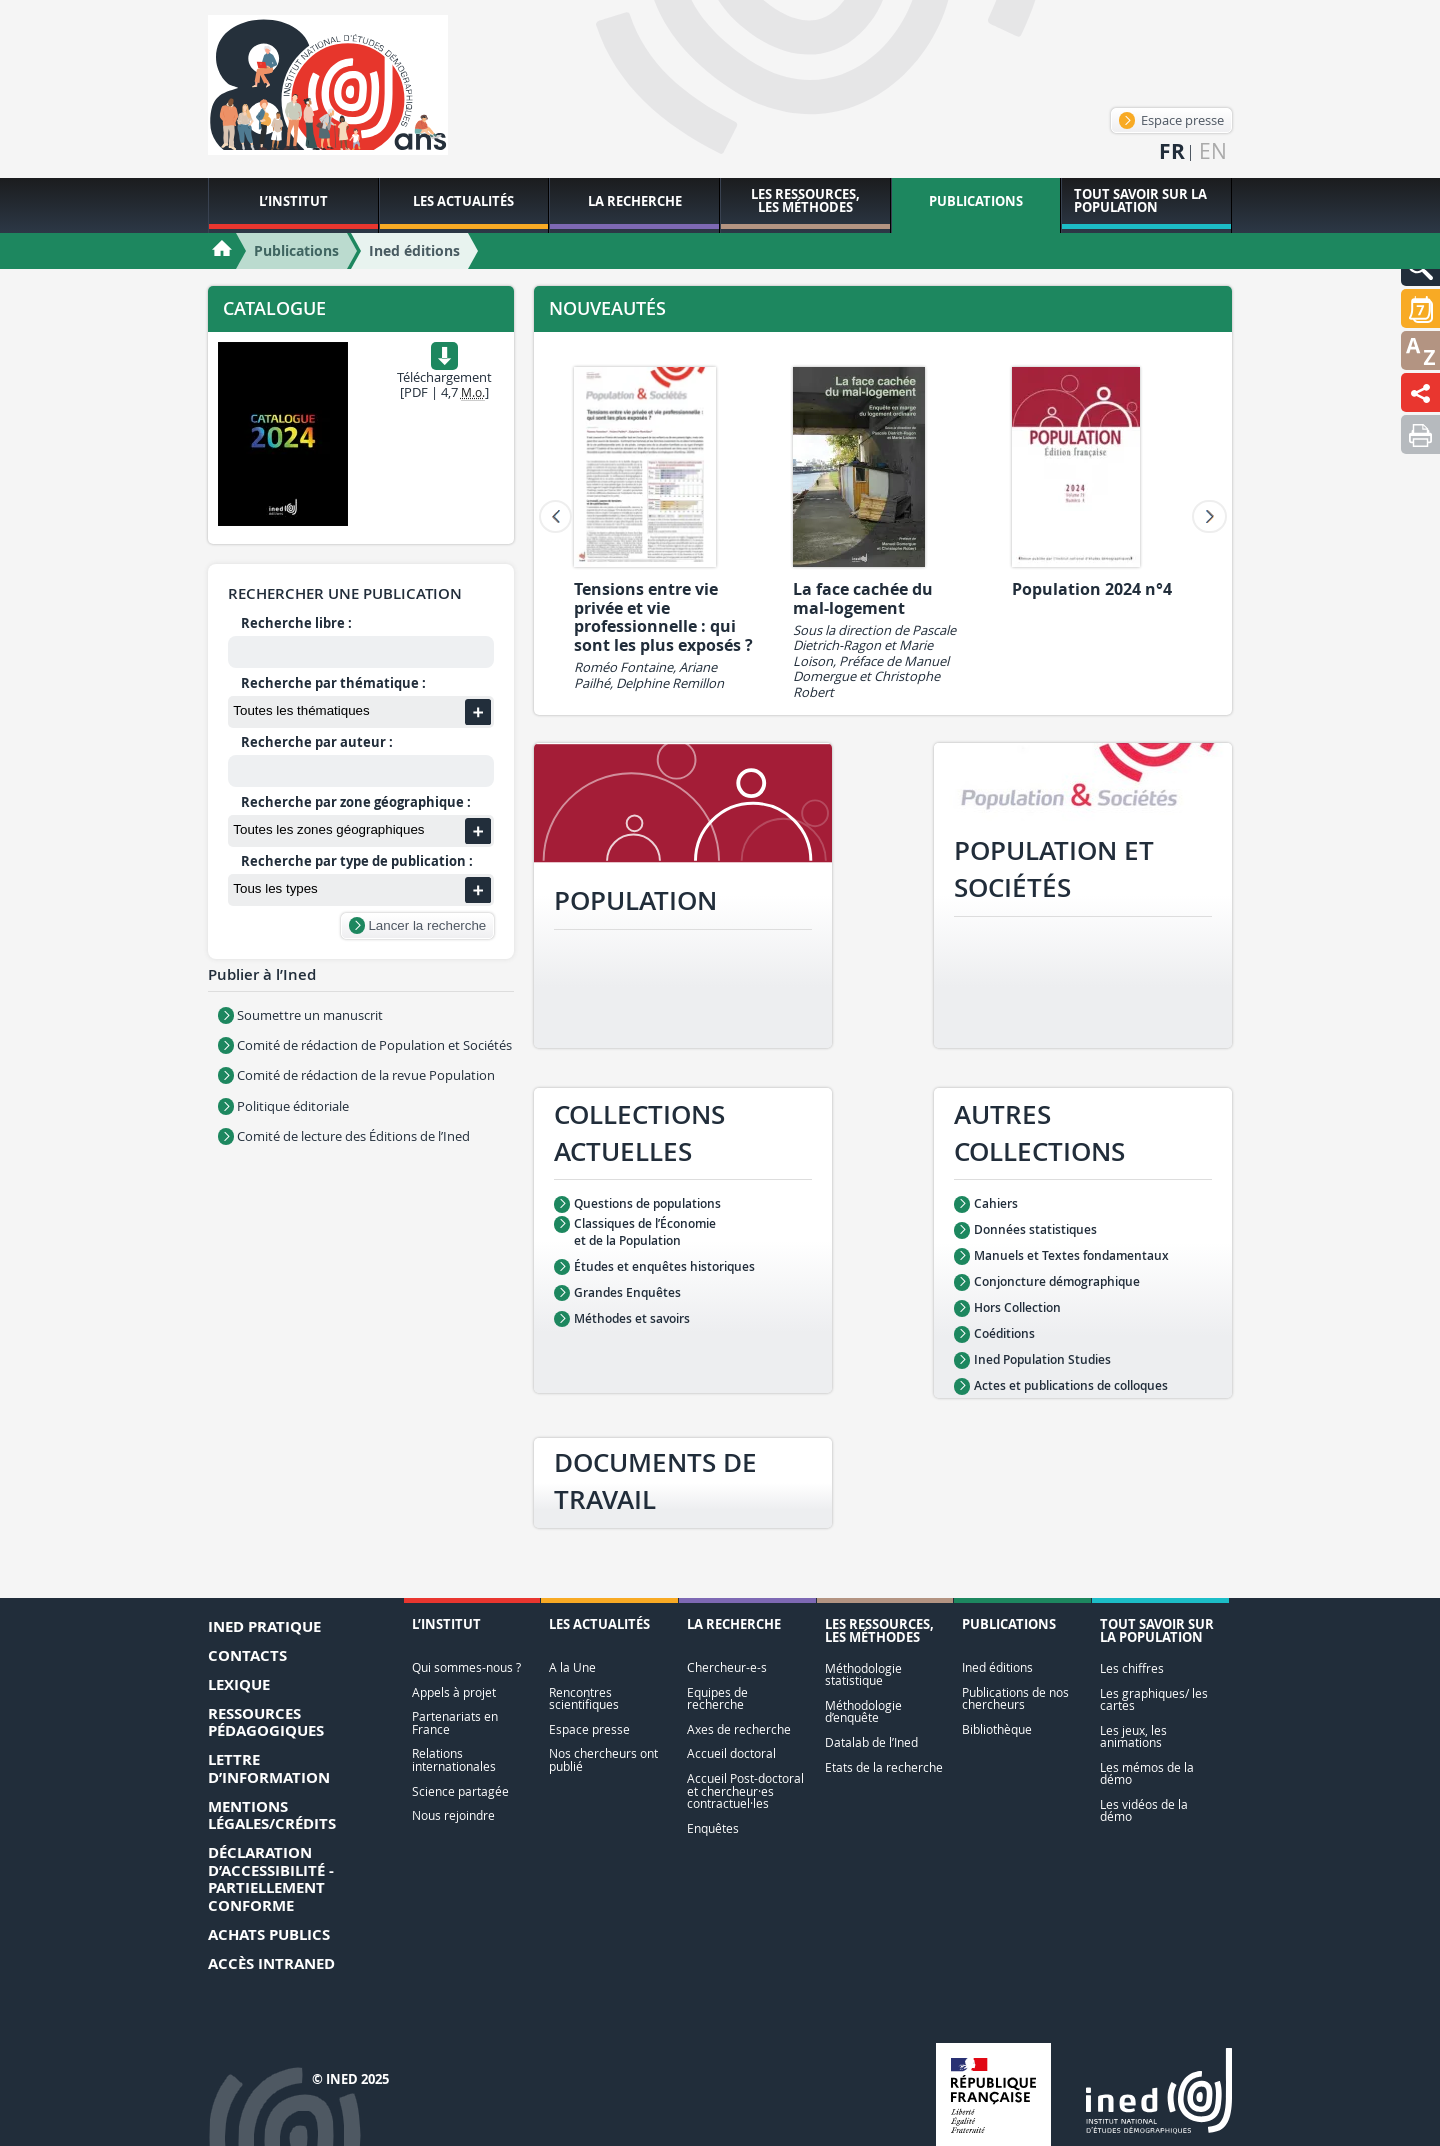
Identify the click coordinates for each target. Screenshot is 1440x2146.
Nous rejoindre (453, 1815)
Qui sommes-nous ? (466, 1667)
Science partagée (460, 1791)
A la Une (572, 1667)
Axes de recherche (739, 1729)
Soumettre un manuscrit (300, 1015)
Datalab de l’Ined (871, 1742)
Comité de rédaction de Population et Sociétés (365, 1045)
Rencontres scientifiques (584, 1698)
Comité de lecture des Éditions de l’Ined (344, 1136)
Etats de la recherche (884, 1767)
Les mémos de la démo (1147, 1773)
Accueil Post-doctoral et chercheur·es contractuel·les (745, 1791)
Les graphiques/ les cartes (1154, 1699)
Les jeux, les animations (1133, 1736)
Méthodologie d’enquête (863, 1711)
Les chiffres (1132, 1668)
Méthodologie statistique (863, 1674)
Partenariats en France (455, 1722)
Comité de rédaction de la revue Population (356, 1075)
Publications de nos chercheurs (1015, 1698)
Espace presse (1171, 120)
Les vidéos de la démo (1144, 1810)
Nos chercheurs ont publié (603, 1759)
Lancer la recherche (417, 925)
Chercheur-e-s (727, 1667)
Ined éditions (997, 1667)
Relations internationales (454, 1759)
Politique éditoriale (283, 1106)
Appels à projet (454, 1692)
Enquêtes (713, 1828)
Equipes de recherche (717, 1698)
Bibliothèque (997, 1729)
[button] (1420, 308)
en (1213, 151)
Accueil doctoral (731, 1753)
